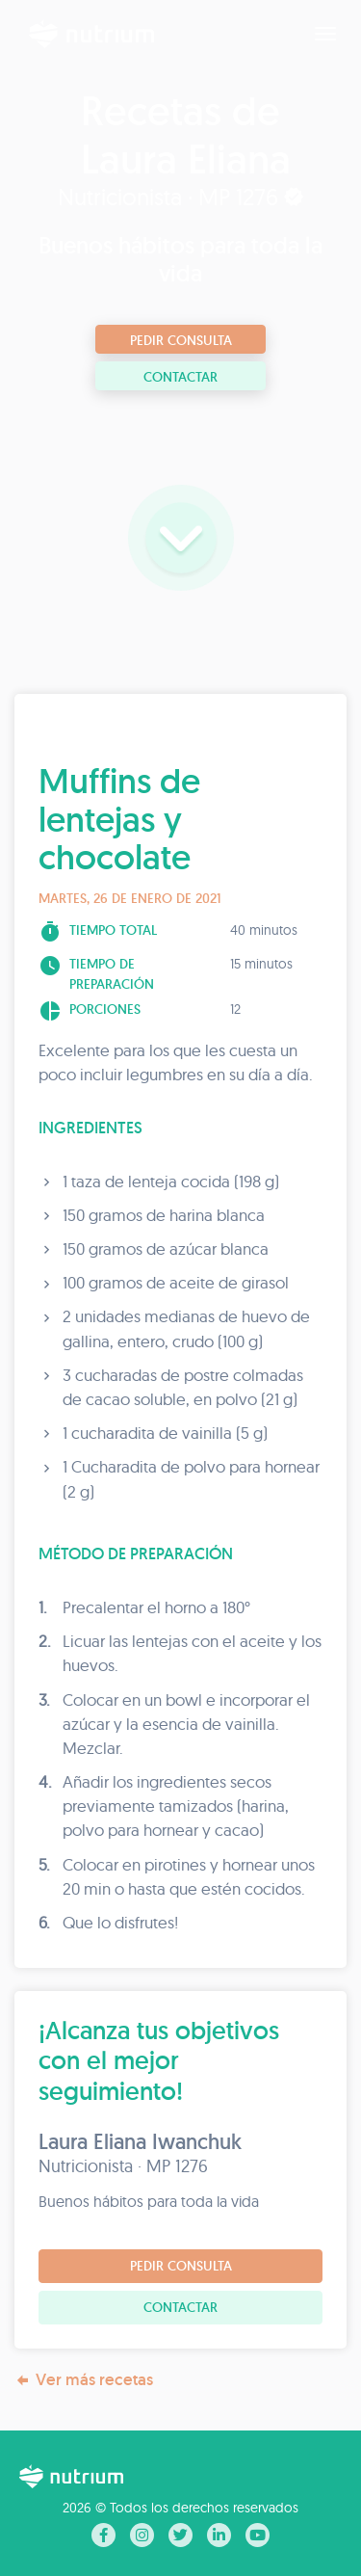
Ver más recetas (83, 2380)
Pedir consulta (181, 340)
